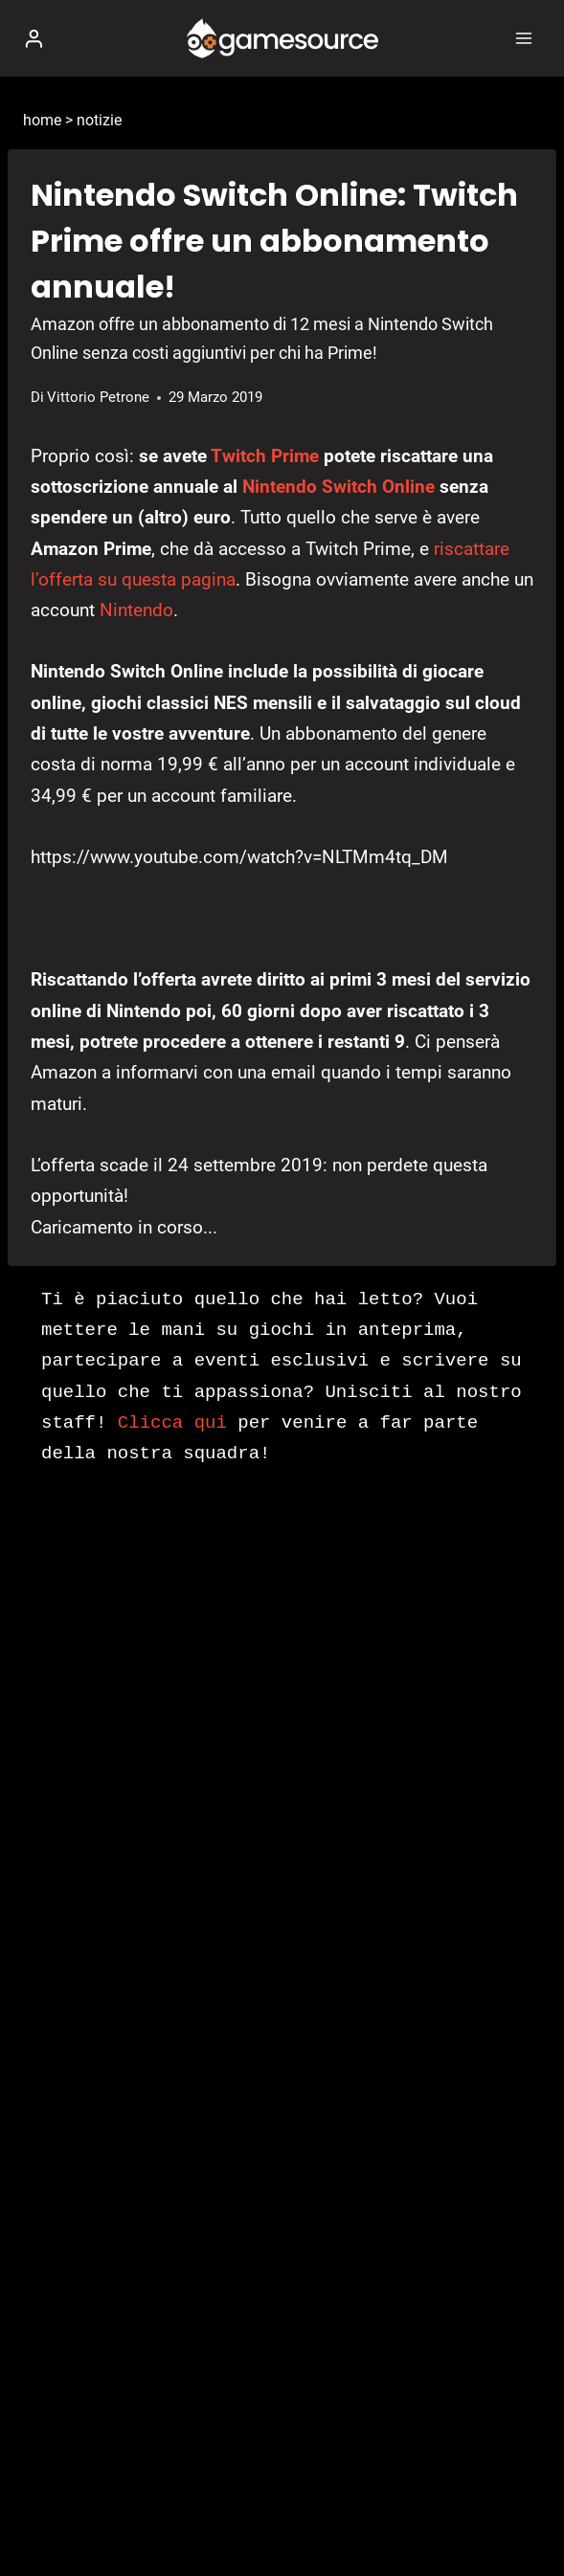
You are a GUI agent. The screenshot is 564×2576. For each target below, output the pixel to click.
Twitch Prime (265, 456)
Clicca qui (172, 1422)
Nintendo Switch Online (338, 487)
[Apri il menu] (523, 38)
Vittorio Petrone (98, 397)
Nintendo (136, 610)
